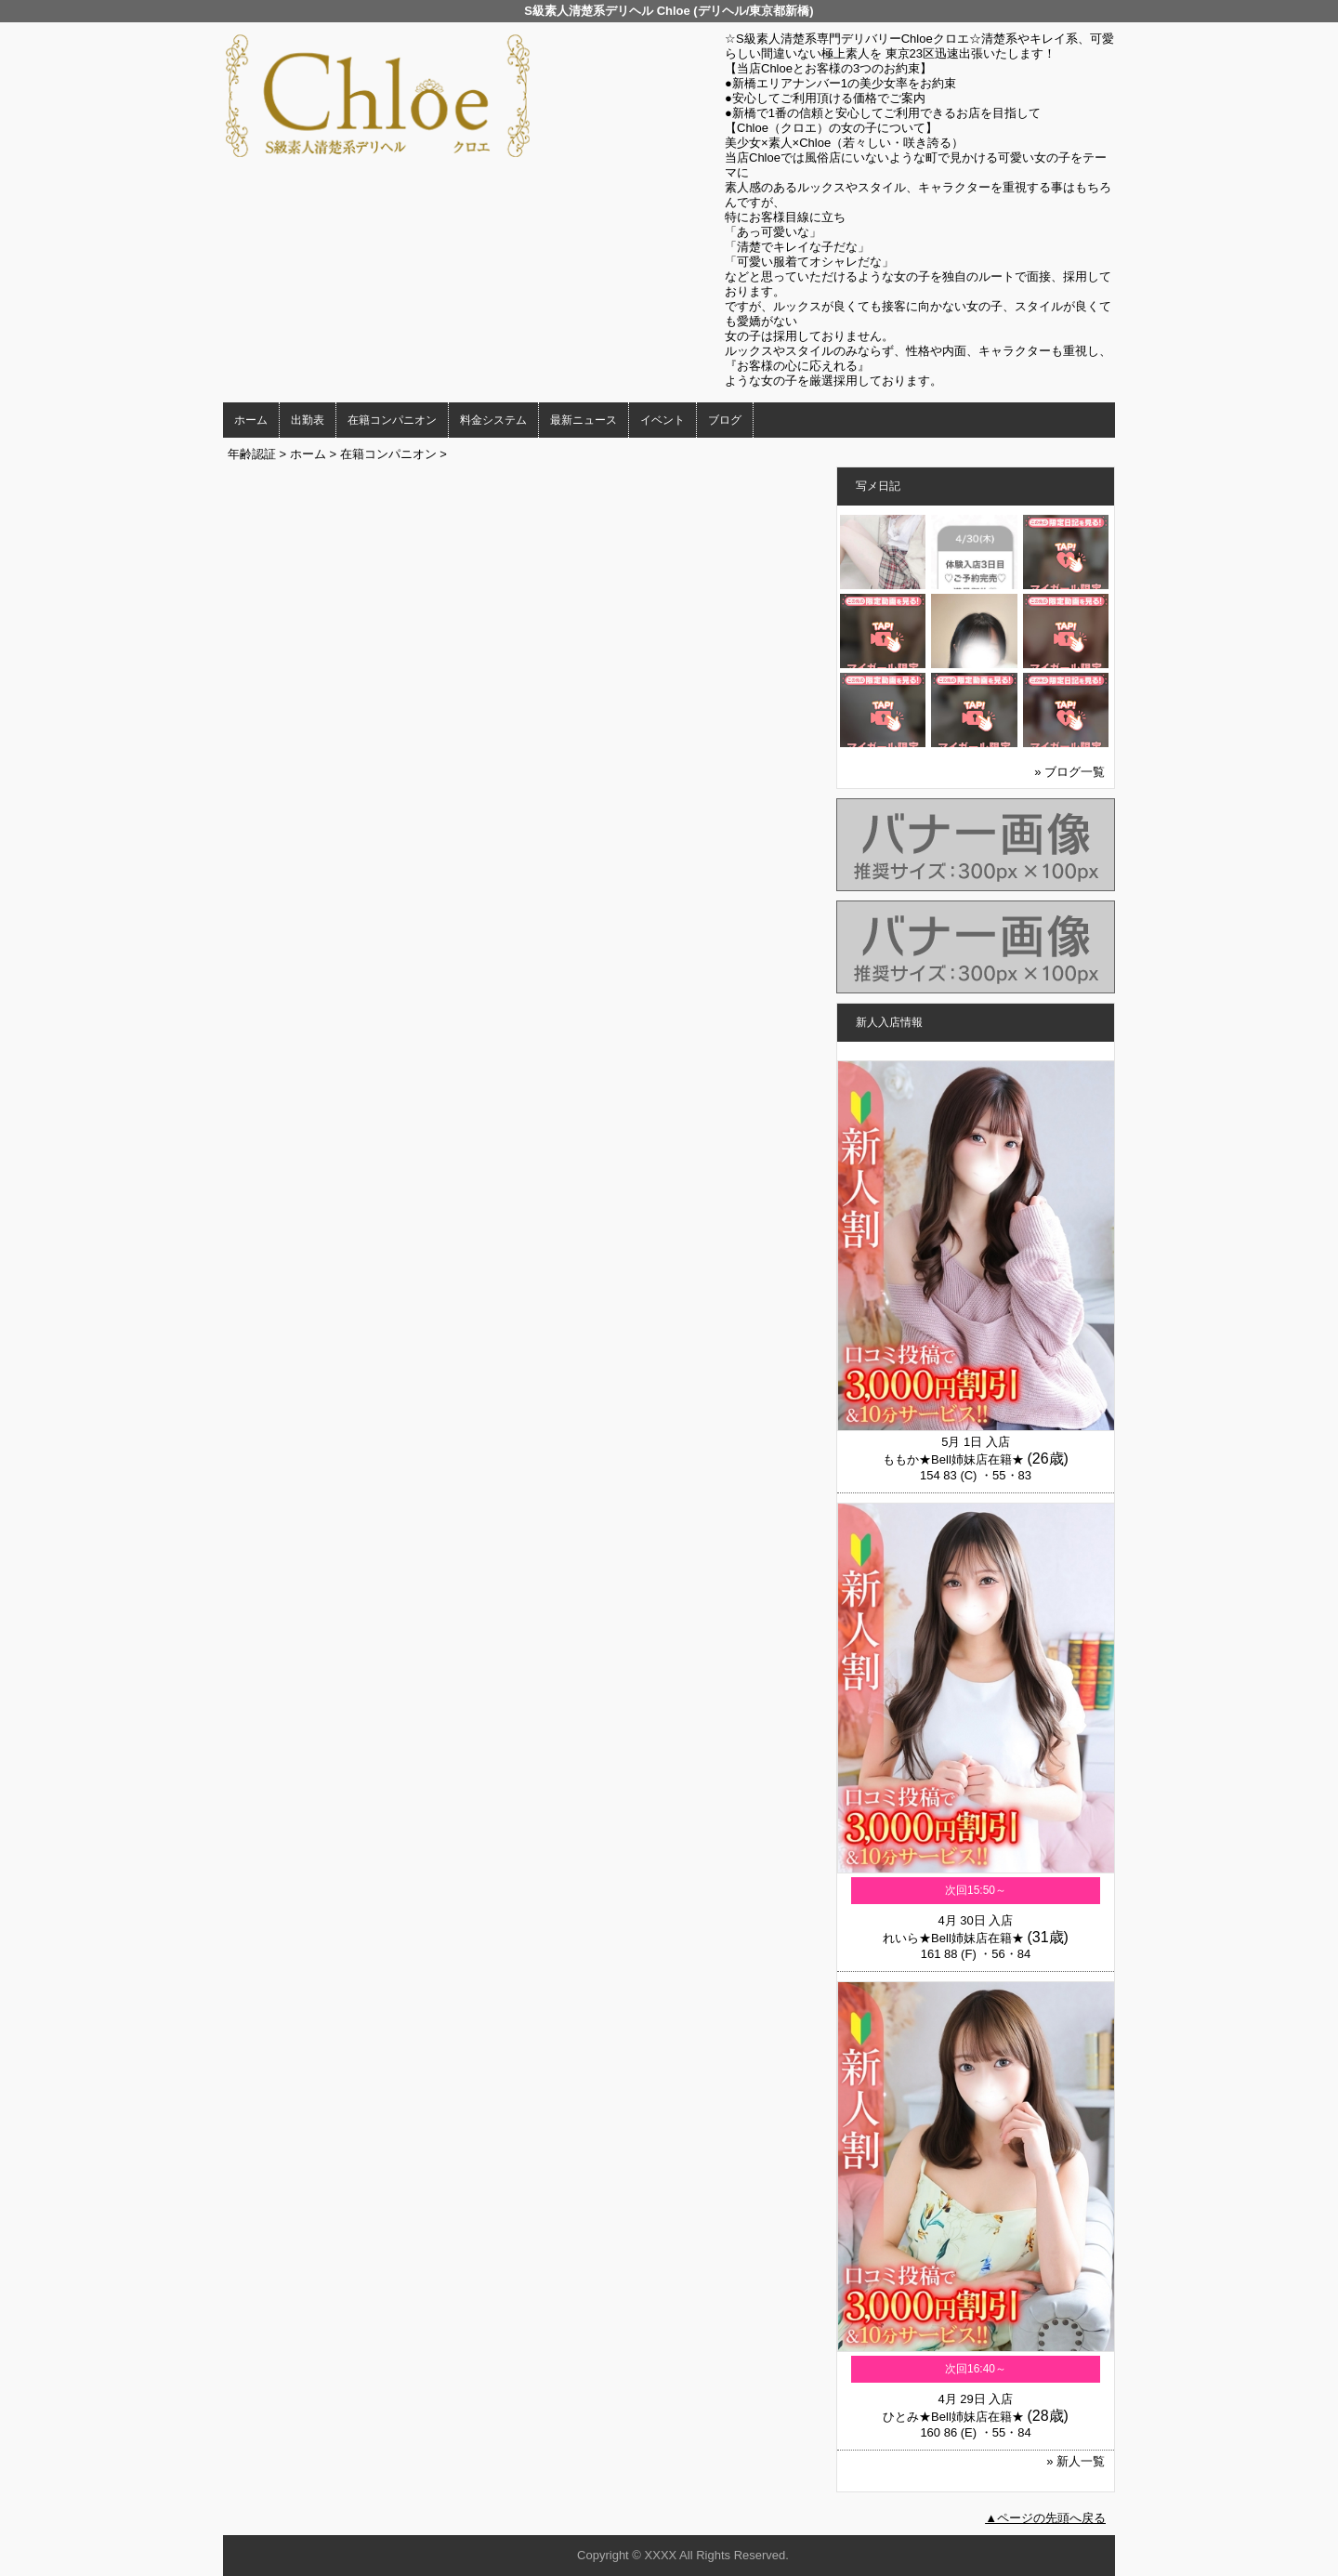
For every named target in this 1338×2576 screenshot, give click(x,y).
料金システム (493, 420)
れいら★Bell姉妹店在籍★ (953, 1938)
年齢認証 (252, 454)
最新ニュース (583, 420)
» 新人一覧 (1075, 2461)
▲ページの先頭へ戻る (1045, 2518)
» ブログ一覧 (1069, 772)
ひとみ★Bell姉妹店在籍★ (953, 2417)
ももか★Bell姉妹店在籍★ (953, 1459)
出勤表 (307, 420)
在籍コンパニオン (392, 420)
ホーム (251, 420)
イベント (662, 420)
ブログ (724, 420)
